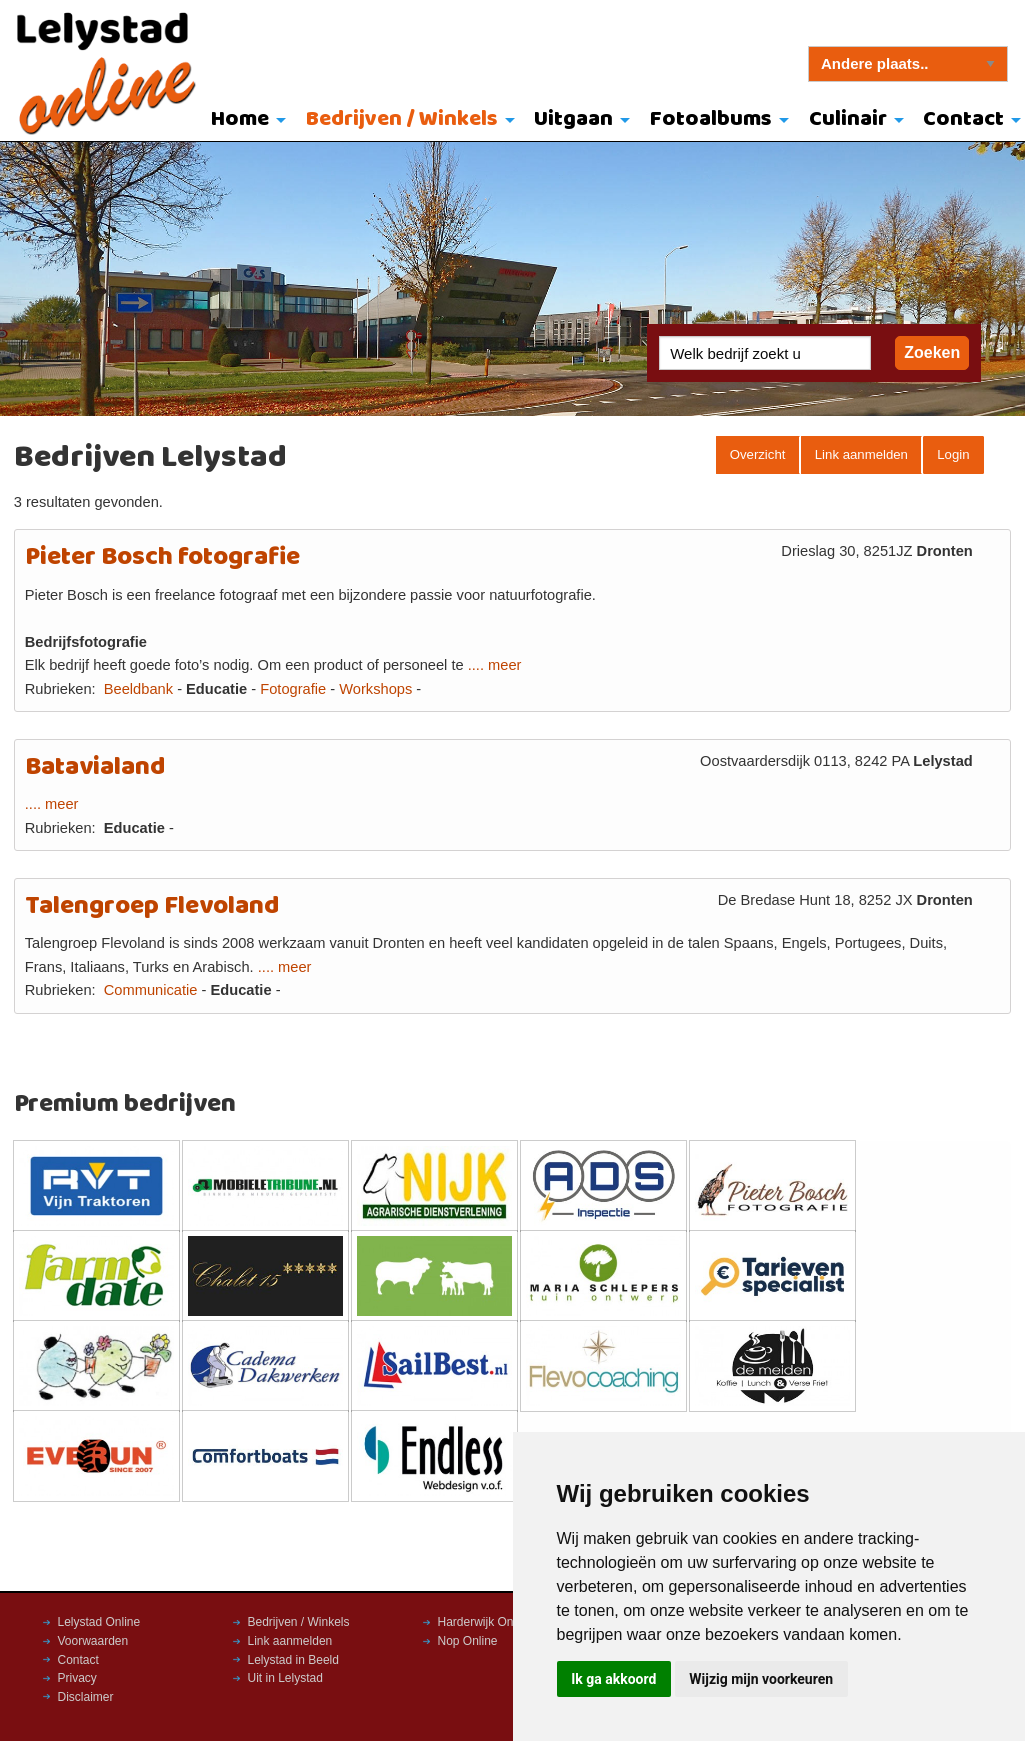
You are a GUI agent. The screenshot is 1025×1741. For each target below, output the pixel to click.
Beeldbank (138, 689)
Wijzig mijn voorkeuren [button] (761, 1679)
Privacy (77, 1678)
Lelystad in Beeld (293, 1660)
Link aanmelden (861, 454)
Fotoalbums (711, 119)
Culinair (848, 119)
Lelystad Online (99, 1622)
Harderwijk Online (485, 1622)
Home (240, 119)
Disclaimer (86, 1697)
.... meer (495, 665)
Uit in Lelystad (285, 1678)
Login (953, 454)
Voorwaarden (93, 1641)
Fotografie (293, 689)
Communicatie (151, 990)
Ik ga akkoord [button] (613, 1679)
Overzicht (758, 454)
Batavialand (95, 767)
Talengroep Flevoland (152, 906)
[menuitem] (243, 121)
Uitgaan (573, 119)
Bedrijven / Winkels (402, 119)
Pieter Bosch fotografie (162, 557)
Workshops (375, 689)
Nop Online (468, 1641)
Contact (78, 1660)
